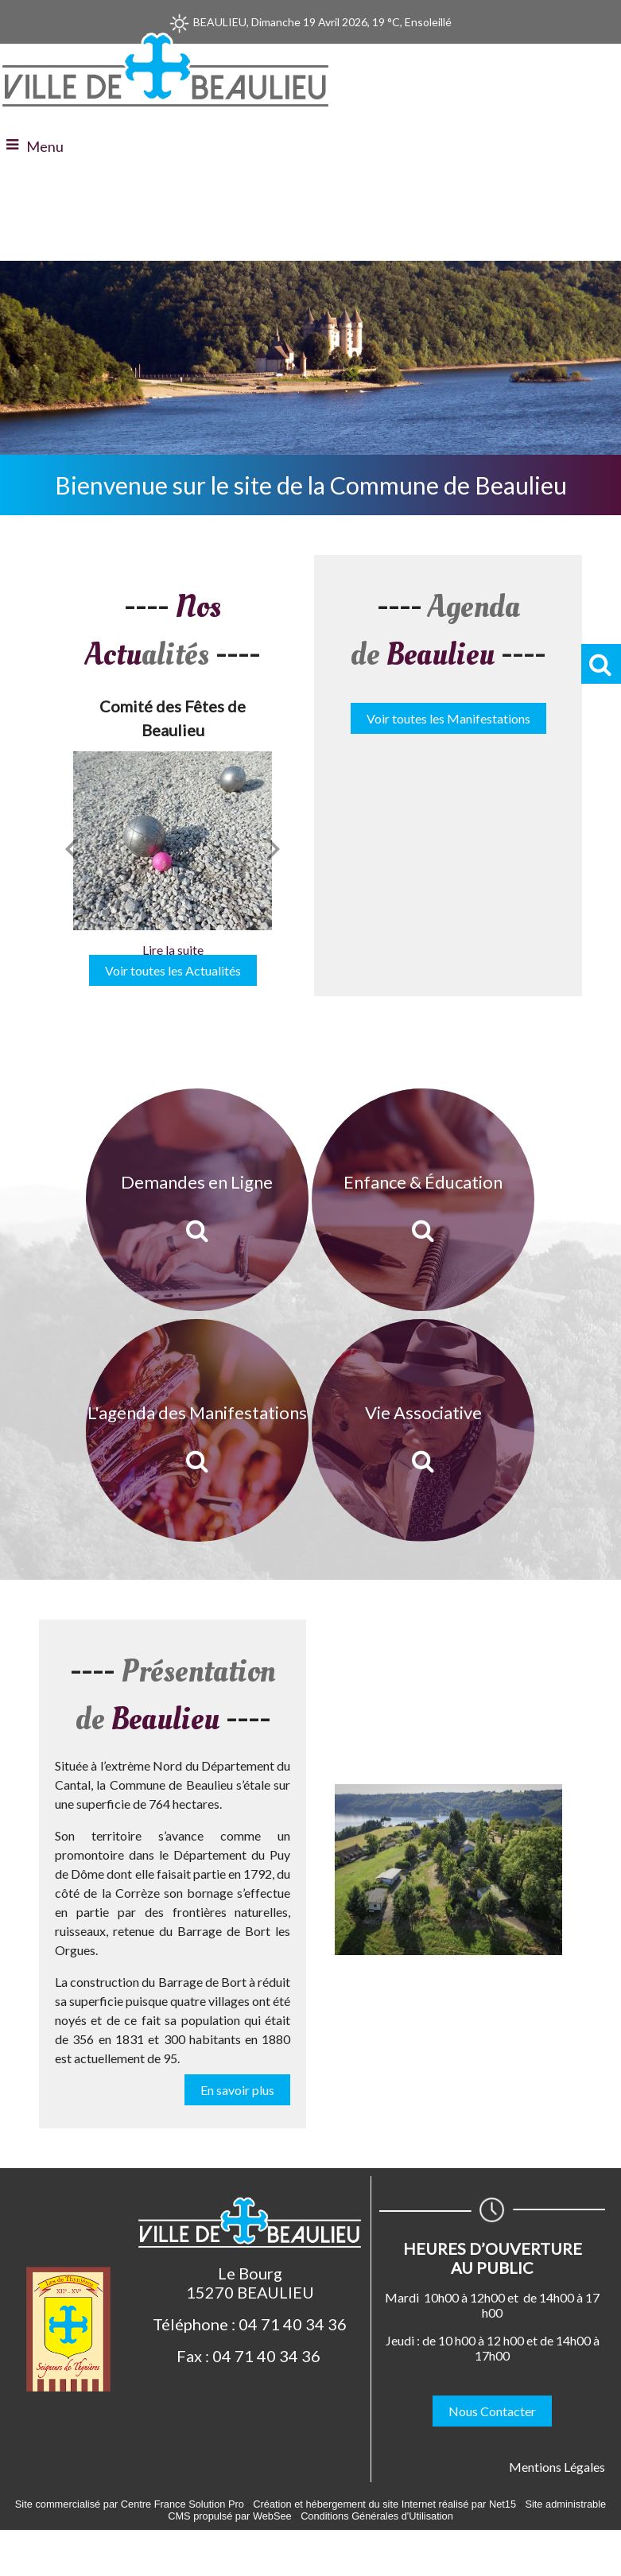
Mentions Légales (557, 2466)
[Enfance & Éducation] (423, 1199)
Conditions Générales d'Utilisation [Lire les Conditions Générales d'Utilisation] (377, 2516)
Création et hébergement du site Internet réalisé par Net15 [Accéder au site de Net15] (384, 2504)
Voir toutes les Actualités (173, 970)
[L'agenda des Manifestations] (197, 1430)
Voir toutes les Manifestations (448, 718)
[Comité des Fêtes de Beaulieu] (173, 841)
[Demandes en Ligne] (197, 1199)
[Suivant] (273, 847)
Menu (45, 146)
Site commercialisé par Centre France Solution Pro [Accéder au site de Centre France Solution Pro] (129, 2504)
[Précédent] (71, 847)
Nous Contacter (492, 2411)
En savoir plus (237, 2089)
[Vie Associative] (423, 1430)
